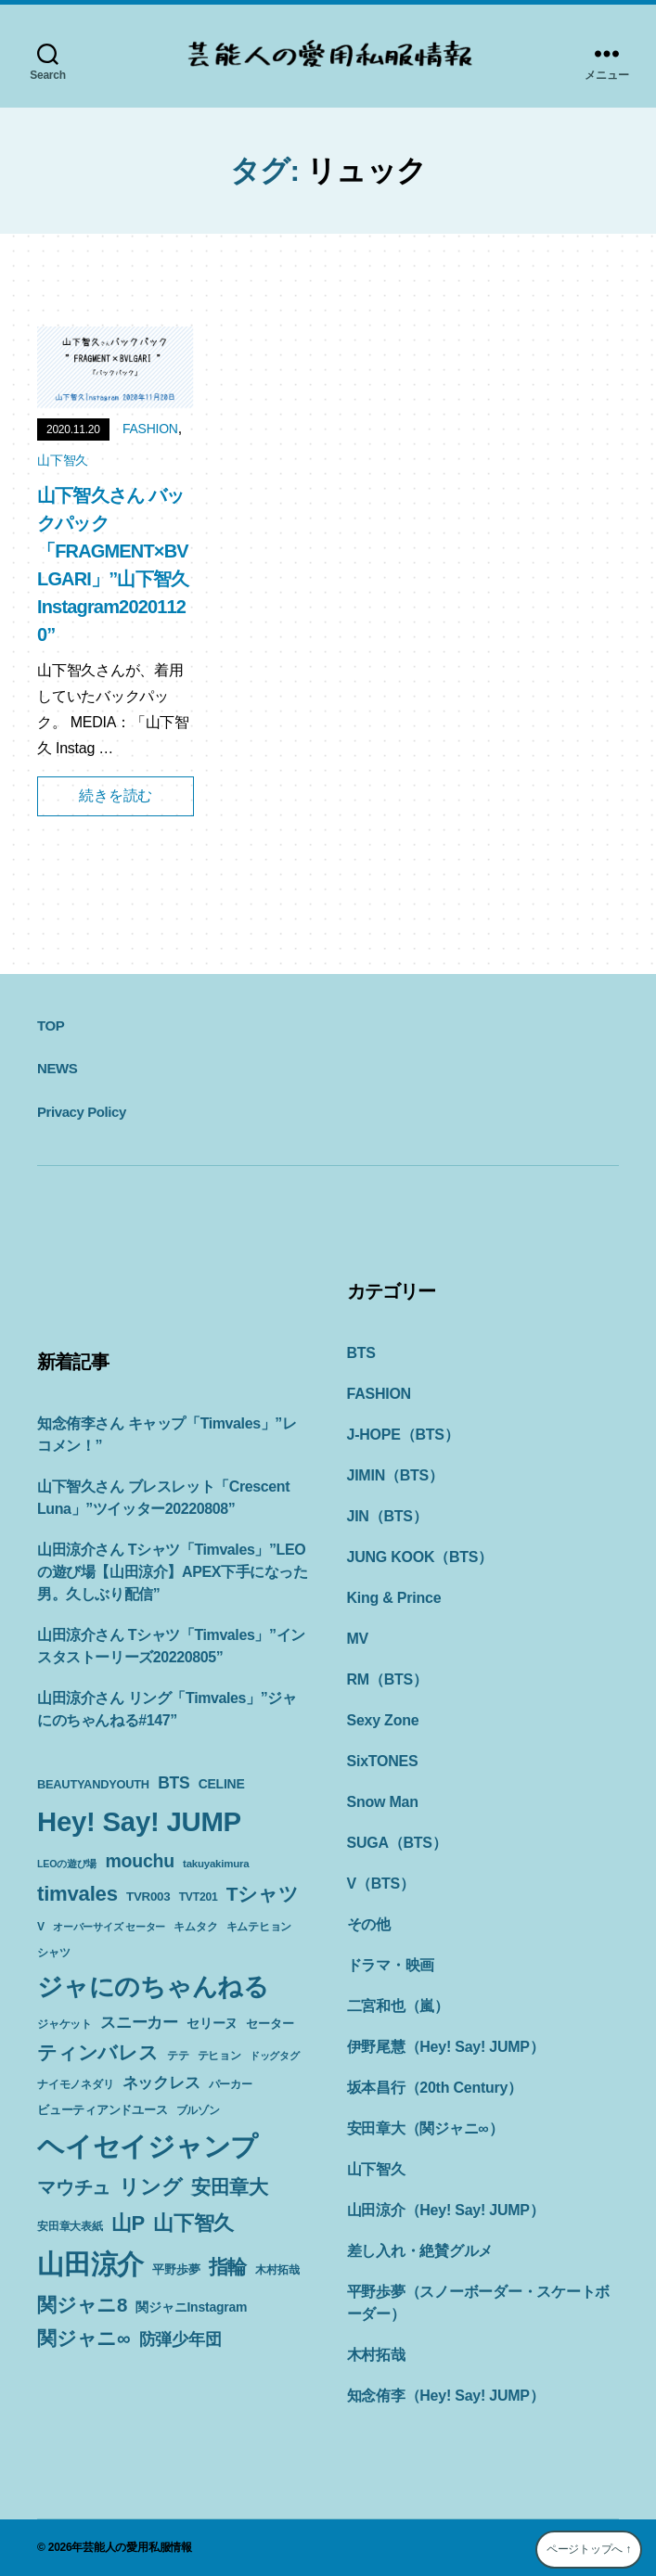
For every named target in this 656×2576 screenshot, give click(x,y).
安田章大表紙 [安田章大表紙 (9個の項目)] (70, 2226)
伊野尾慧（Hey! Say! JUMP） (446, 2047)
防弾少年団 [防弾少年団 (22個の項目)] (180, 2339)
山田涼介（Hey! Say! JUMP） (446, 2210)
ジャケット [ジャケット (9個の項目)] (64, 2024)
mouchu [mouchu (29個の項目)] (139, 1861)
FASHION (150, 428)
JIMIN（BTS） (395, 1475)
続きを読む (115, 795)
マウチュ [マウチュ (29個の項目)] (73, 2187)
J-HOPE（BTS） (403, 1434)
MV (358, 1639)
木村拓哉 (376, 2355)
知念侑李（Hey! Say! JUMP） (446, 2395)
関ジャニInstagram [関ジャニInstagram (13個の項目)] (191, 2307)
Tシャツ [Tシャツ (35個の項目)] (262, 1893)
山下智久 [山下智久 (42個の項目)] (193, 2223)
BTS (361, 1353)
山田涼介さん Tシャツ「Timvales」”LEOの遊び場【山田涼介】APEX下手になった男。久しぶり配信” (172, 1572)
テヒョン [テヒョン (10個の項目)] (219, 2055)
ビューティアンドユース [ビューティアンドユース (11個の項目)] (102, 2110)
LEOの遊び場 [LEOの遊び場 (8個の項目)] (66, 1863)
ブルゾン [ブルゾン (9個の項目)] (198, 2110)
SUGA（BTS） (397, 1843)
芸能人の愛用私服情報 (137, 2547)
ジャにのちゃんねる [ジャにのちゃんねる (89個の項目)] (153, 1986)
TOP (50, 1025)
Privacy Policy (81, 1112)
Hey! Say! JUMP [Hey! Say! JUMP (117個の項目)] (139, 1821)
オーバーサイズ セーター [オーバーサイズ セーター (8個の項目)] (109, 1926)
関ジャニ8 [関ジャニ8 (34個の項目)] (82, 2304)
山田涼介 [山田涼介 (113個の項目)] (90, 2264)
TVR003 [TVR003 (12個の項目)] (148, 1896)
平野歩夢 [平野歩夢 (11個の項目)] (175, 2269)
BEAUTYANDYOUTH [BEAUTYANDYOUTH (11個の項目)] (93, 1784)
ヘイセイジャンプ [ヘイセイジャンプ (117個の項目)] (147, 2146)
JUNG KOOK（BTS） (420, 1557)
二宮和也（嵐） (398, 2006)
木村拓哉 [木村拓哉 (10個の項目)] (277, 2269)
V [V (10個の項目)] (41, 1926)
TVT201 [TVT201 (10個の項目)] (198, 1896)
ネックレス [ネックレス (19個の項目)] (161, 2082)
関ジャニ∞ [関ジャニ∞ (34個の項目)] (83, 2338)
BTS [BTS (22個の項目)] (173, 1783)
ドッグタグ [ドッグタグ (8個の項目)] (275, 2055)
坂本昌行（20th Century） (434, 2087)
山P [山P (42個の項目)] (128, 2223)
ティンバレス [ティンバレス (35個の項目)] (98, 2052)
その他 (369, 1924)
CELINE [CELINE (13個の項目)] (222, 1783)
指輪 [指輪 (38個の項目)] (228, 2267)
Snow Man (382, 1802)
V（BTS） (381, 1883)
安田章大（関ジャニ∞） (425, 2128)
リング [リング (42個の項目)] (150, 2186)
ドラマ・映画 (391, 1965)
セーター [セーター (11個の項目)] (269, 2024)
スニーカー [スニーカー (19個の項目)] (139, 2022)
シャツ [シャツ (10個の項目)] (53, 1952)
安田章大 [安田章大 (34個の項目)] (229, 2187)
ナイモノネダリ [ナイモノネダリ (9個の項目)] (75, 2084)
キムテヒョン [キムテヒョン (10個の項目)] (259, 1926)
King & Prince (394, 1598)
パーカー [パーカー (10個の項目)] (230, 2084)
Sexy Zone (383, 1720)
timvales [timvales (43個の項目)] (77, 1893)
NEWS (57, 1068)
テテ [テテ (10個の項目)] (178, 2055)
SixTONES (382, 1761)
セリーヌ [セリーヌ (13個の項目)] (212, 2023)
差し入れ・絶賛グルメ (420, 2251)
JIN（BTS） (387, 1516)
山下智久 (62, 460)
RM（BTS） (387, 1679)
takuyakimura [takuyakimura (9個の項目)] (216, 1863)
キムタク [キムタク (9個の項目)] (195, 1926)
